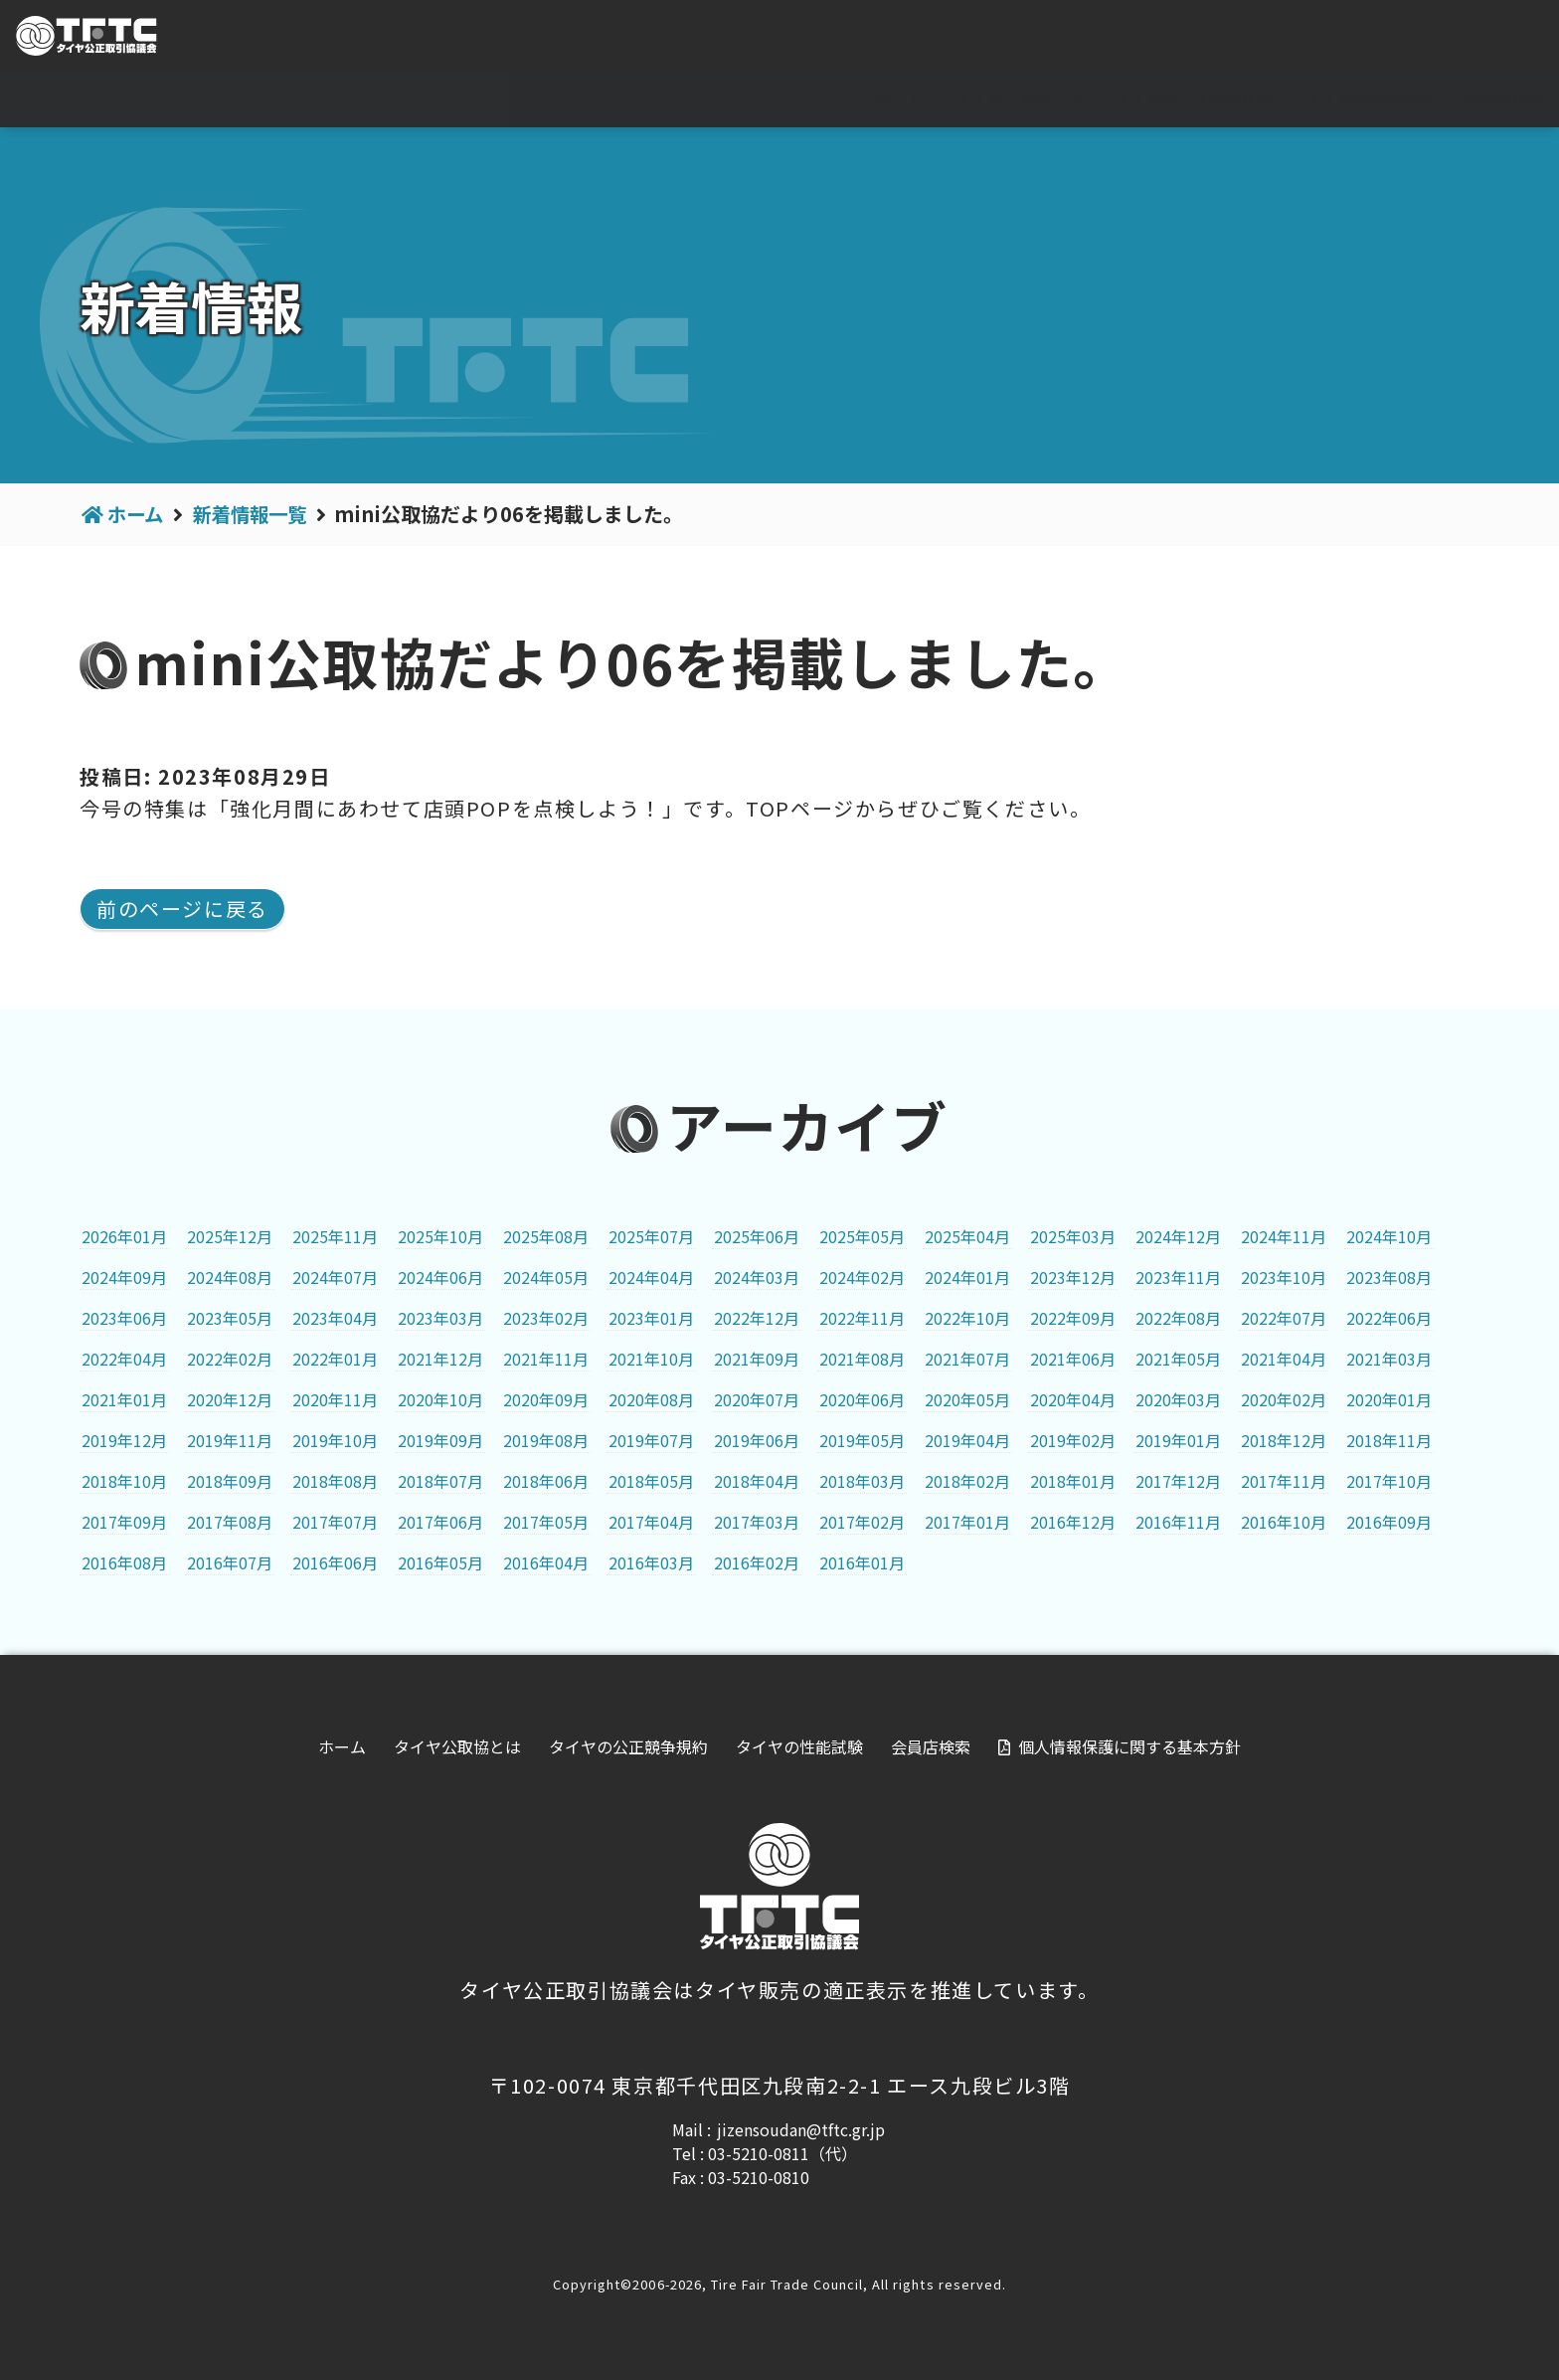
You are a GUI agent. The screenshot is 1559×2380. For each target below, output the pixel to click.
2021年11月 (546, 1359)
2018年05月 (651, 1481)
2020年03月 (1178, 1399)
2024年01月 (967, 1277)
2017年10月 (1389, 1481)
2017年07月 (335, 1522)
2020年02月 (1283, 1399)
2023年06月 (124, 1318)
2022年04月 (124, 1359)
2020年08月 (651, 1399)
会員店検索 (1503, 99)
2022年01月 (335, 1359)
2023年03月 (440, 1318)
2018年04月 (756, 1481)
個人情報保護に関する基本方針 (1129, 1746)
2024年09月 (124, 1277)
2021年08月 (862, 1359)
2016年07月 (229, 1562)
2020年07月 (756, 1399)
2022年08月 (1178, 1318)
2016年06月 (335, 1562)
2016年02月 (756, 1562)
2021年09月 (756, 1359)
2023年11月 (1178, 1277)
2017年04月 (651, 1522)
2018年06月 (546, 1481)
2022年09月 (1073, 1318)
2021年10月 (651, 1359)
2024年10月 (1389, 1236)
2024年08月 (229, 1277)
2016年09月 (1389, 1522)
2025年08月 (546, 1236)
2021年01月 (124, 1399)
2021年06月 (1073, 1359)
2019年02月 (1073, 1440)
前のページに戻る (182, 908)
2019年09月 (440, 1440)
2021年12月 (440, 1359)
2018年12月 (1283, 1440)
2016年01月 (862, 1562)
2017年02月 (862, 1522)
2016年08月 (124, 1562)
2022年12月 (756, 1318)
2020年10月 (440, 1399)
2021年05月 (1178, 1359)
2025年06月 (756, 1236)
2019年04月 (967, 1440)
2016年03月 (651, 1562)
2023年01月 (651, 1318)
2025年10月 (440, 1236)
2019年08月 (546, 1440)
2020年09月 (546, 1399)
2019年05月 (862, 1440)
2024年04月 (651, 1277)
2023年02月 (546, 1318)
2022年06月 (1389, 1318)
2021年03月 (1389, 1359)
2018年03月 (862, 1481)
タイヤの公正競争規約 (1193, 99)
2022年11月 (862, 1318)
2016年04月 (546, 1562)
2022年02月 (229, 1359)
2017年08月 (229, 1522)
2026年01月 (124, 1236)
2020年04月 (1073, 1399)
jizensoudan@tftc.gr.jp (801, 2129)
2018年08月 (335, 1481)
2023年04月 (335, 1318)
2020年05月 (967, 1399)
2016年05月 (440, 1562)
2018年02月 (967, 1481)
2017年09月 (124, 1522)
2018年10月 (124, 1481)
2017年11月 (1283, 1481)
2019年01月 (1178, 1440)
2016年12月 (1073, 1522)
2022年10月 (967, 1318)
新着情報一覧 (256, 513)
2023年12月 (1073, 1277)
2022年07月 (1283, 1318)
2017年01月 (967, 1522)
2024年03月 (756, 1277)
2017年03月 (756, 1522)
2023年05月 (229, 1318)
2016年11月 (1178, 1522)
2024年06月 (440, 1277)
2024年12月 (1178, 1236)
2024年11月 (1283, 1236)
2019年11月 (229, 1440)
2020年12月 (229, 1399)
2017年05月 (546, 1522)
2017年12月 (1178, 1481)
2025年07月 (651, 1236)
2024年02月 (862, 1277)
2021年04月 (1283, 1359)
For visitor (1322, 37)
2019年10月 (335, 1440)
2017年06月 (440, 1522)
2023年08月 (1389, 1277)
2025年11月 (335, 1236)
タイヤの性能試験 (1368, 99)
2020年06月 (862, 1399)
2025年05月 (862, 1236)
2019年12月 (124, 1440)
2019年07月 (651, 1440)
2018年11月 (1389, 1440)
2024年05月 (546, 1277)
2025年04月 (967, 1236)
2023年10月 (1283, 1277)
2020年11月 (335, 1399)
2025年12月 (229, 1236)
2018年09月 (229, 1481)
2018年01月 (1073, 1481)
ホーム (899, 99)
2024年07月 (335, 1277)
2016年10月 (1283, 1522)
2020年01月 (1389, 1399)
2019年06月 (756, 1440)
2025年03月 (1073, 1236)
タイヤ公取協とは (1018, 99)
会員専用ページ (1470, 37)
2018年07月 (440, 1481)
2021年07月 (967, 1359)
